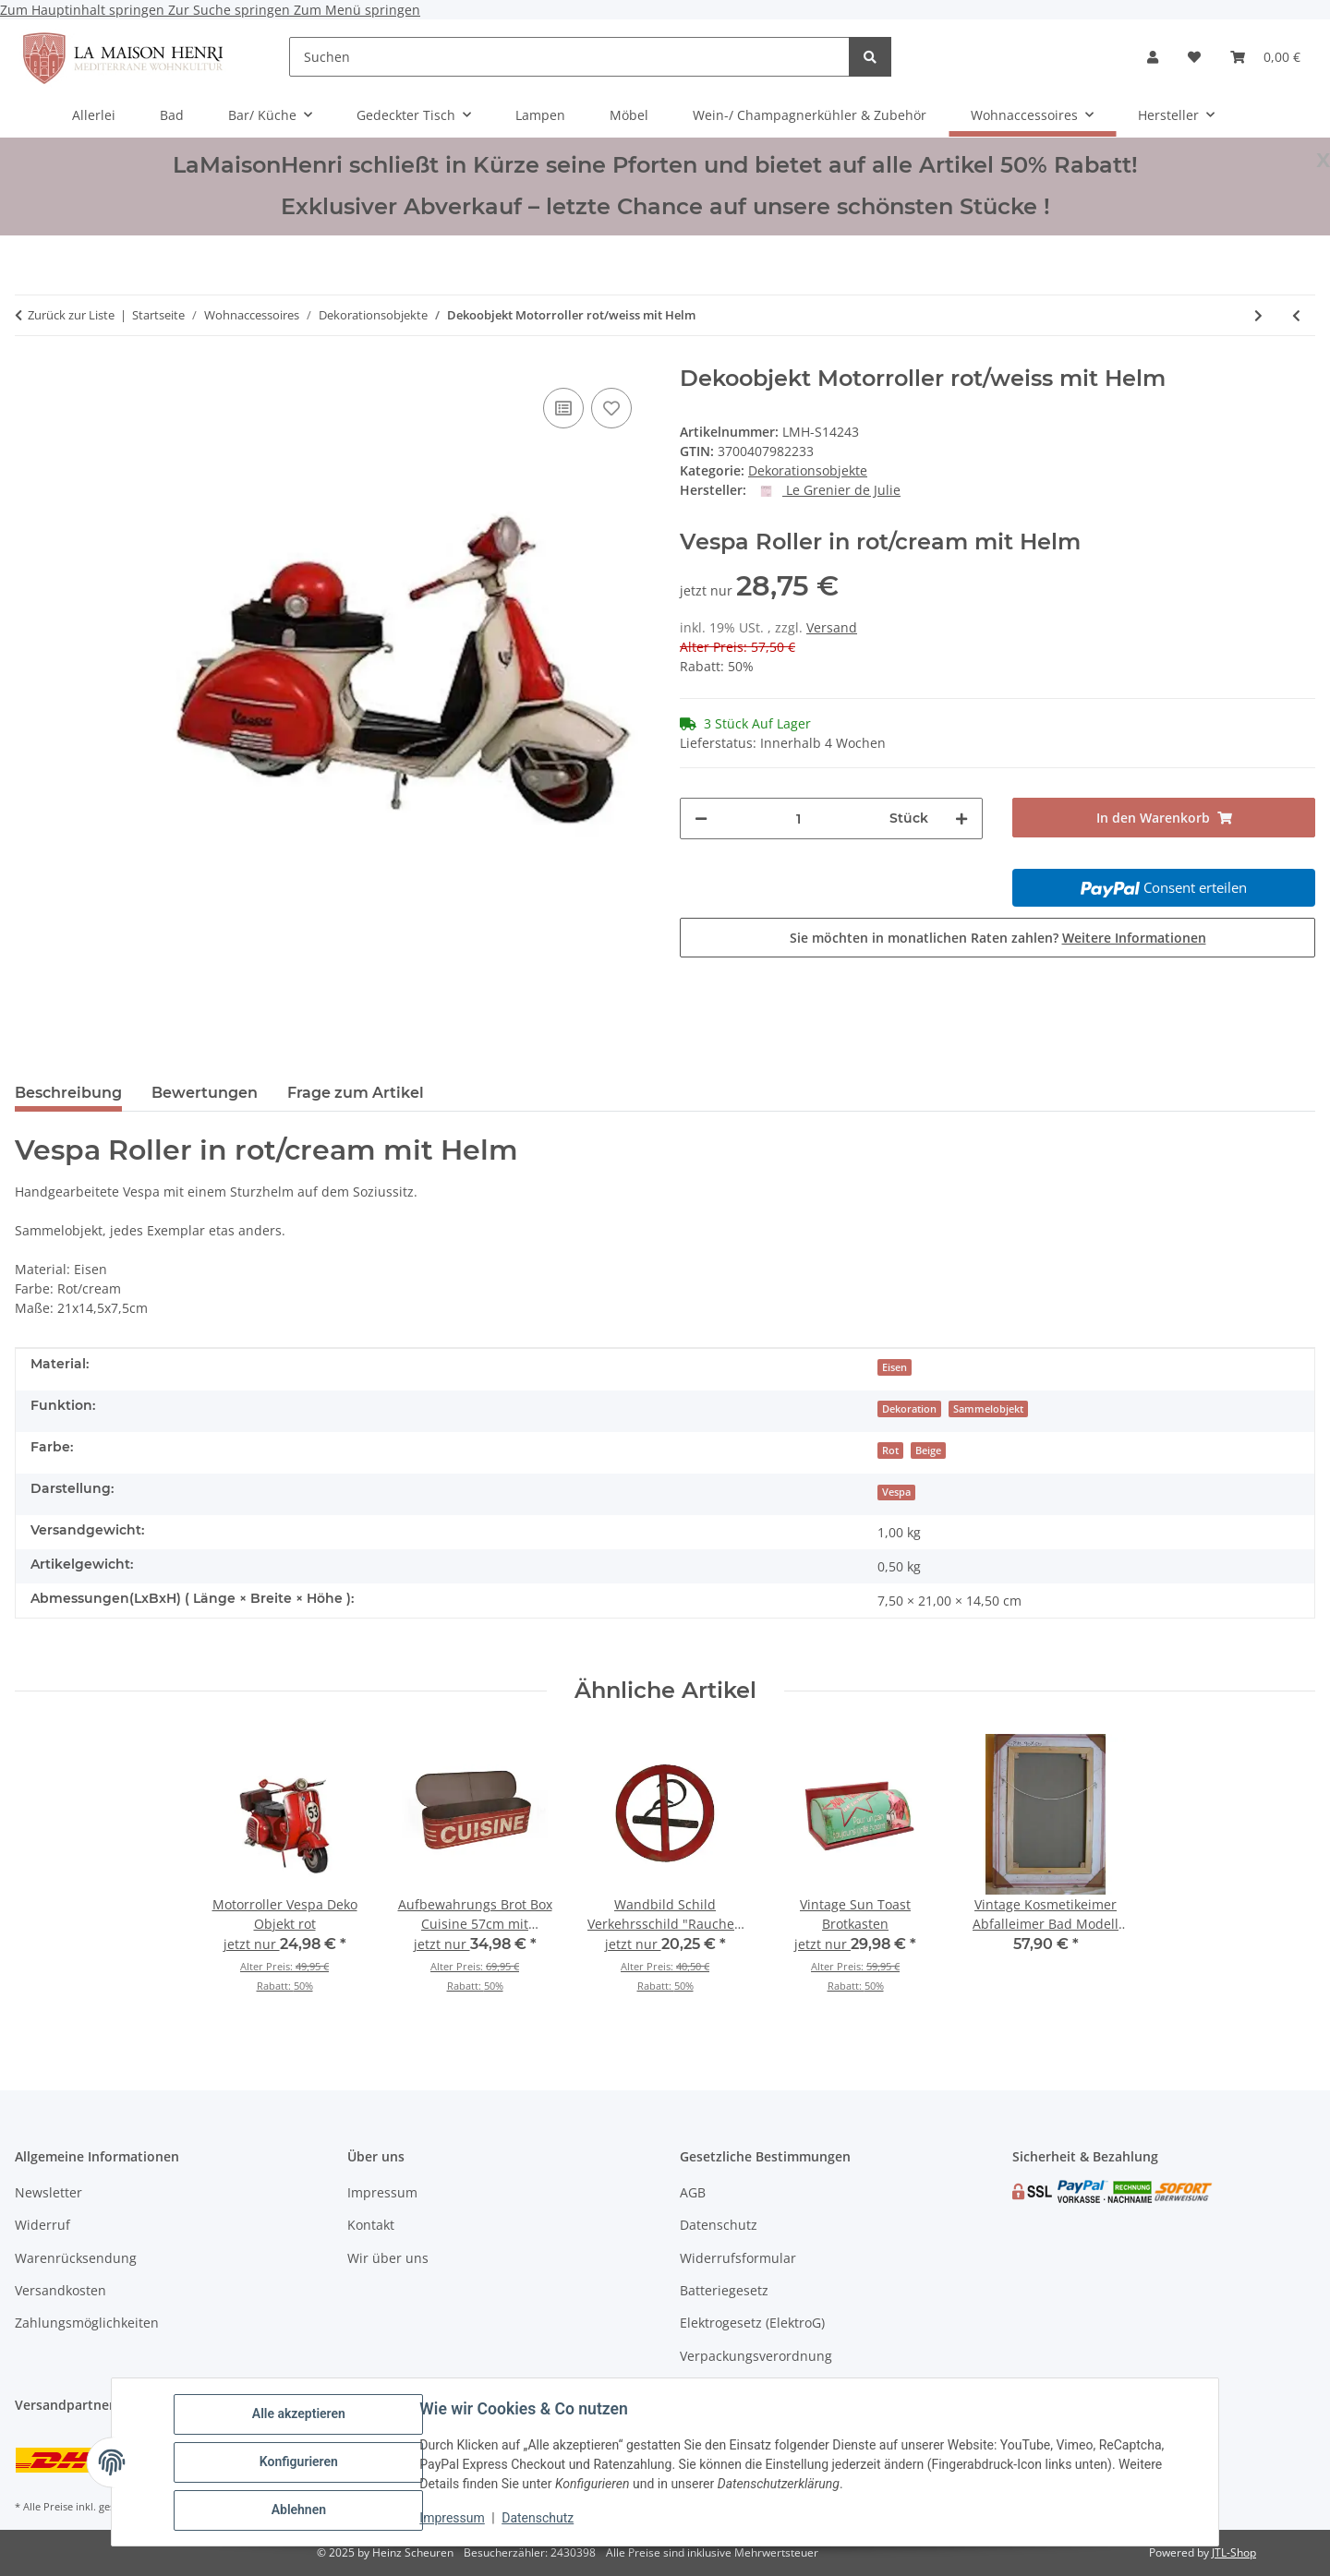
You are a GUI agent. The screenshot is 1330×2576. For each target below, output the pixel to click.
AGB (693, 2192)
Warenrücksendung (76, 2258)
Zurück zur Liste (71, 315)
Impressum (452, 2518)
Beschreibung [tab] (68, 1092)
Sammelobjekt (988, 1408)
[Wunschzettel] (1194, 57)
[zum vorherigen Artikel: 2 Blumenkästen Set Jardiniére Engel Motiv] (1296, 315)
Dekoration (909, 1408)
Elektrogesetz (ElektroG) (752, 2322)
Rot (890, 1450)
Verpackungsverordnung (756, 2356)
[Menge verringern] (701, 818)
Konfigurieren (299, 2462)
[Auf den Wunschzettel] (611, 408)
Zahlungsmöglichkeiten (87, 2322)
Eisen (894, 1367)
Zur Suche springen (231, 9)
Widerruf (42, 2224)
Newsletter (48, 2192)
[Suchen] (569, 57)
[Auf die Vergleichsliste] (563, 408)
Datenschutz (538, 2518)
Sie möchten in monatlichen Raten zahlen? (998, 937)
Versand (831, 627)
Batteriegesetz (724, 2290)
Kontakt (370, 2224)
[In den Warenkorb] (1163, 817)
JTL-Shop (1234, 2552)
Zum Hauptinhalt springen (84, 9)
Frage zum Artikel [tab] (355, 1092)
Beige (928, 1450)
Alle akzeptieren (298, 2414)
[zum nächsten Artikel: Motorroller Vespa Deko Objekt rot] (1258, 315)
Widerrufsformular (738, 2258)
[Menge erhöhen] (961, 818)
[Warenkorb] (1265, 57)
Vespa (896, 1492)
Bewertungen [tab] (204, 1092)
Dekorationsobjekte (807, 470)
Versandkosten (60, 2290)
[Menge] (798, 818)
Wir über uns (388, 2258)
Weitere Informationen (1134, 937)
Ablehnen (299, 2510)
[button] (1152, 57)
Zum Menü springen (357, 9)
